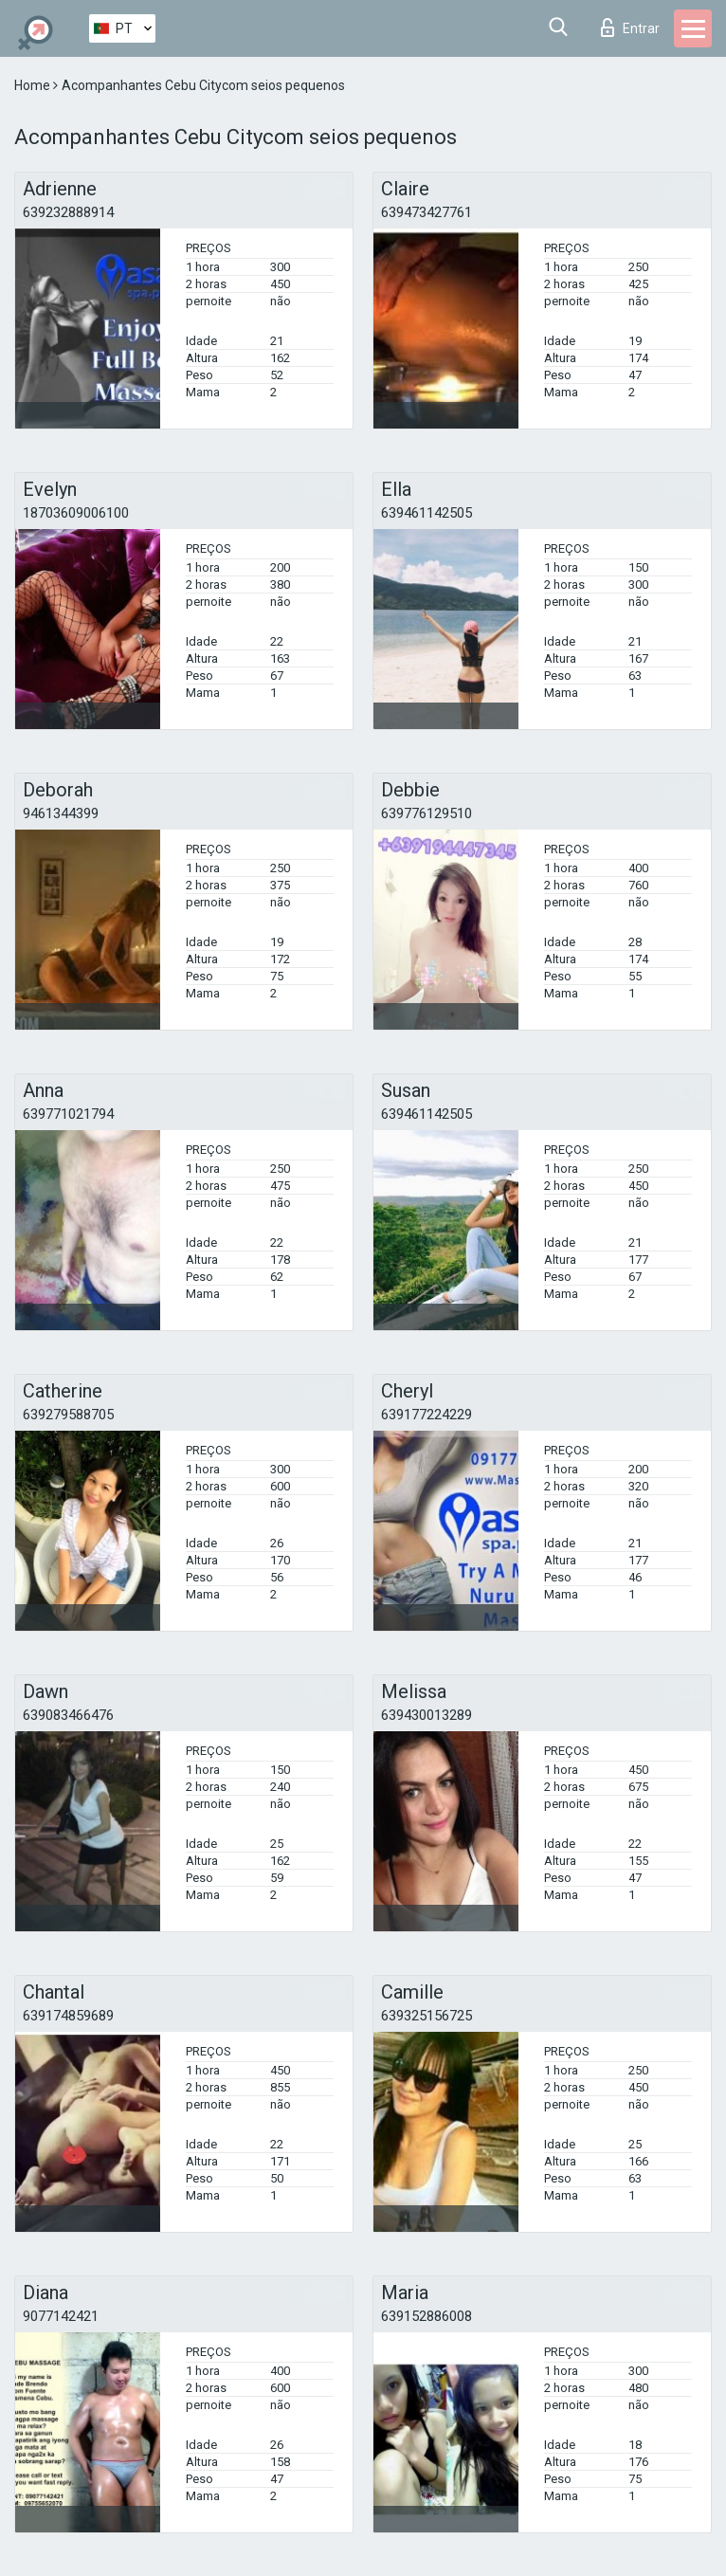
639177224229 (426, 1414)
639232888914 (68, 212)
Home (33, 85)
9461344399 (61, 813)
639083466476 (68, 1715)
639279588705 (68, 1414)
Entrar (630, 27)
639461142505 (426, 512)
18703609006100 (76, 512)
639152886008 (426, 2316)
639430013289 (426, 1715)
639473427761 (426, 212)
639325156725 (426, 2015)
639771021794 (68, 1114)
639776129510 (426, 813)
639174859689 (68, 2015)
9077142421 (61, 2316)
